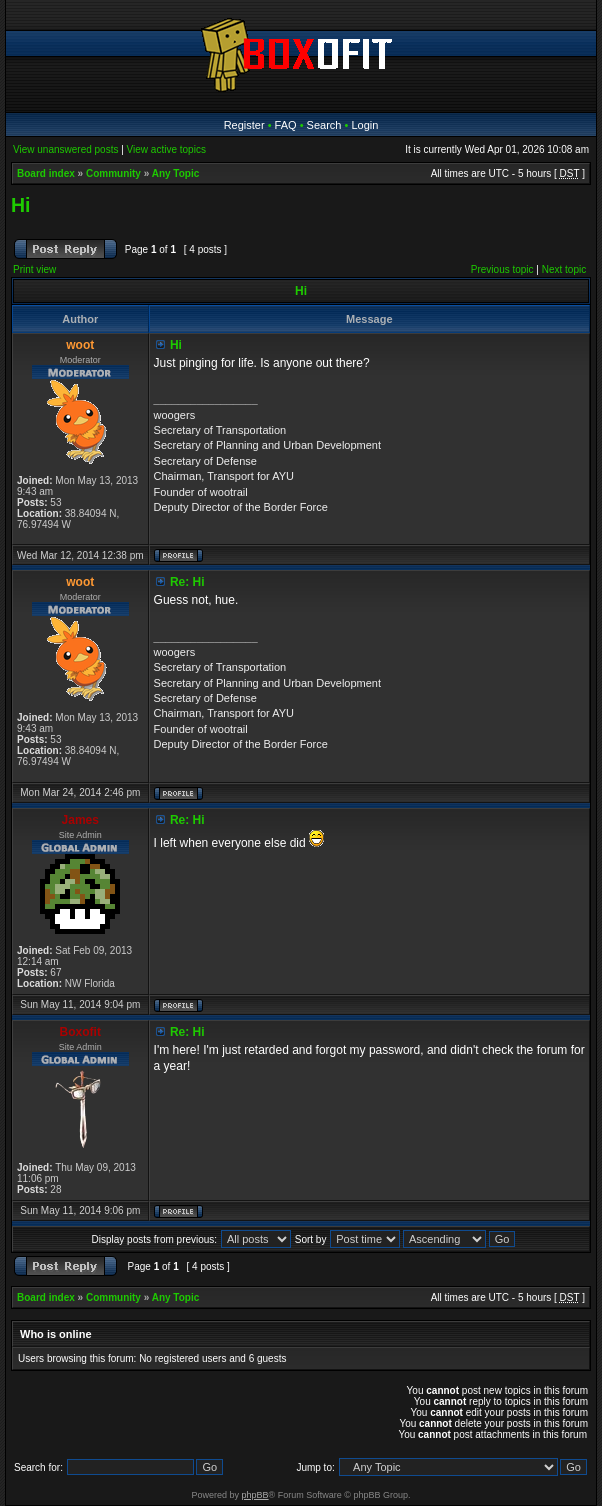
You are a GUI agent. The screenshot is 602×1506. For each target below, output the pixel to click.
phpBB (255, 1495)
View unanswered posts (65, 149)
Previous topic (502, 269)
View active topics (166, 149)
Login (364, 125)
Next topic (564, 269)
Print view (34, 269)
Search (324, 125)
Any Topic (176, 173)
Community (113, 173)
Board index (46, 173)
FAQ (286, 125)
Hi (21, 205)
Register (244, 125)
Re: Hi (187, 582)
